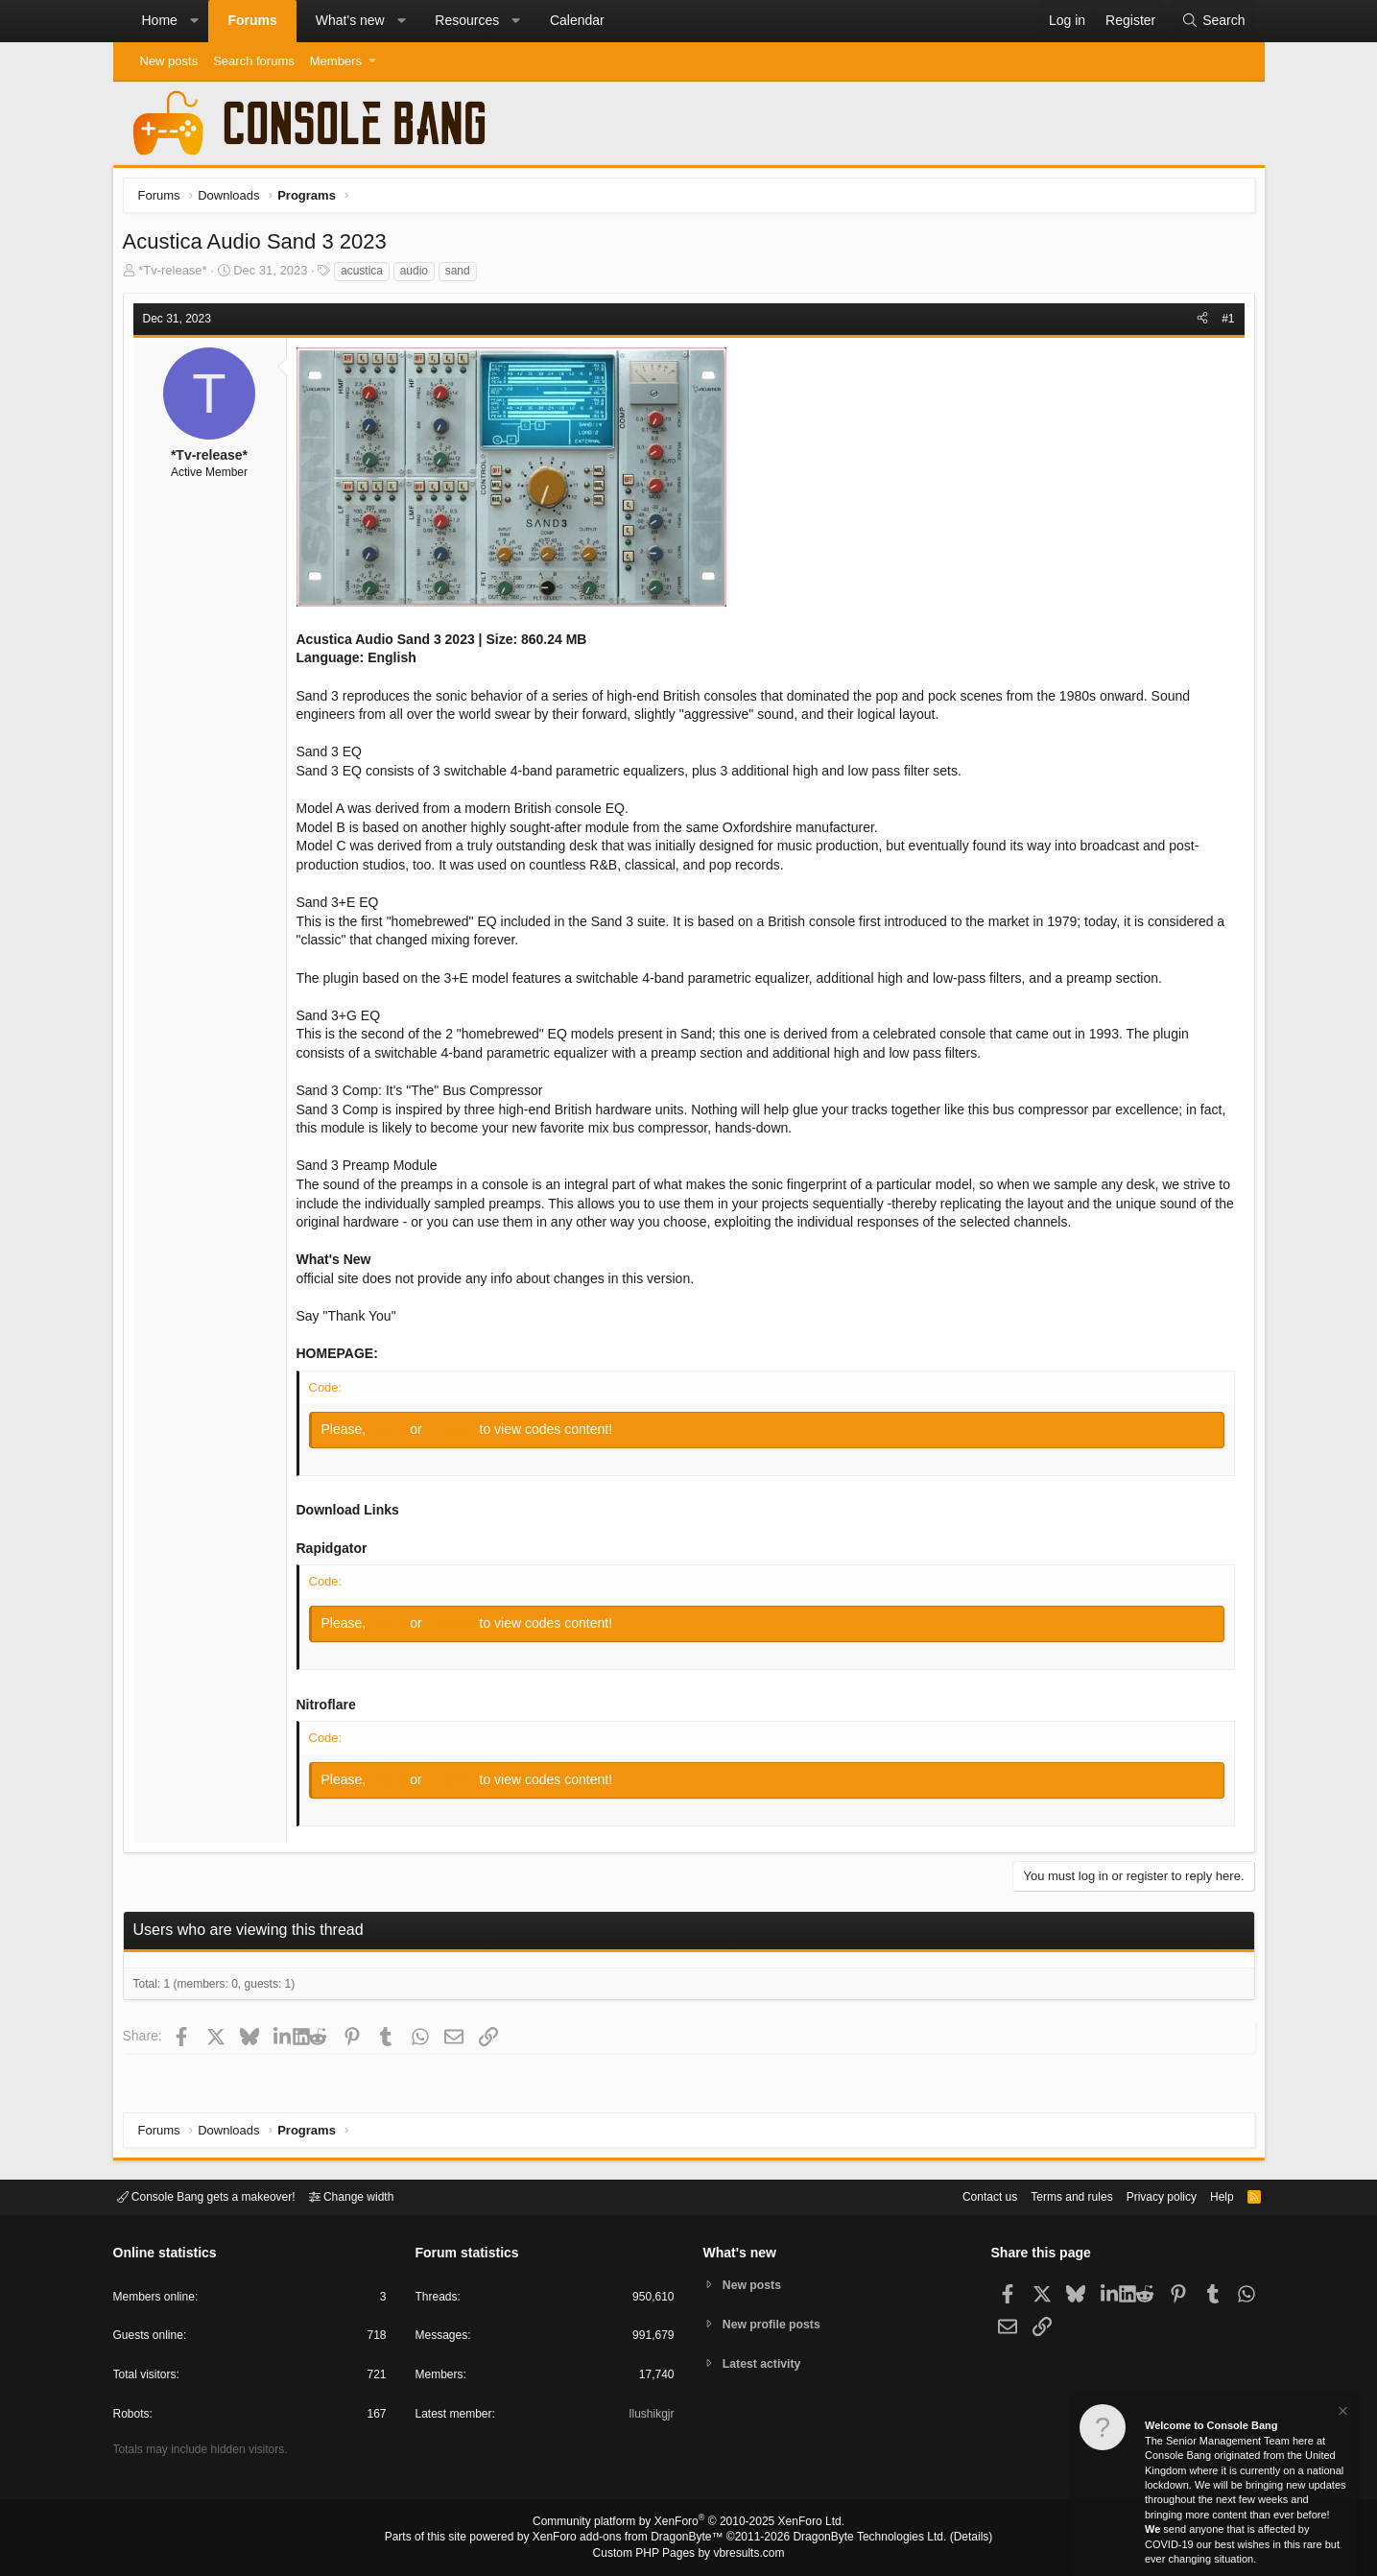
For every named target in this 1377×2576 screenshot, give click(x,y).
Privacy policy (1144, 2195)
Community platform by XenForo (689, 2524)
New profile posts (775, 2324)
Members (336, 61)
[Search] (1213, 21)
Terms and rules (1048, 2195)
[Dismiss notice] (1341, 2413)
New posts (169, 61)
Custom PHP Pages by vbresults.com (688, 2554)
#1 (1223, 323)
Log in (394, 1434)
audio (419, 275)
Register (457, 1434)
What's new (350, 20)
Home (160, 20)
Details (948, 2538)
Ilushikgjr (649, 2417)
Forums (251, 20)
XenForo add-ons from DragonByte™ (632, 2538)
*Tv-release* (177, 275)
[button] (193, 21)
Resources (467, 20)
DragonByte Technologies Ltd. (854, 2538)
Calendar (577, 20)
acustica (366, 275)
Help (1210, 2195)
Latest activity (765, 2365)
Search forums (254, 61)
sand (462, 275)
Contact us (960, 2195)
